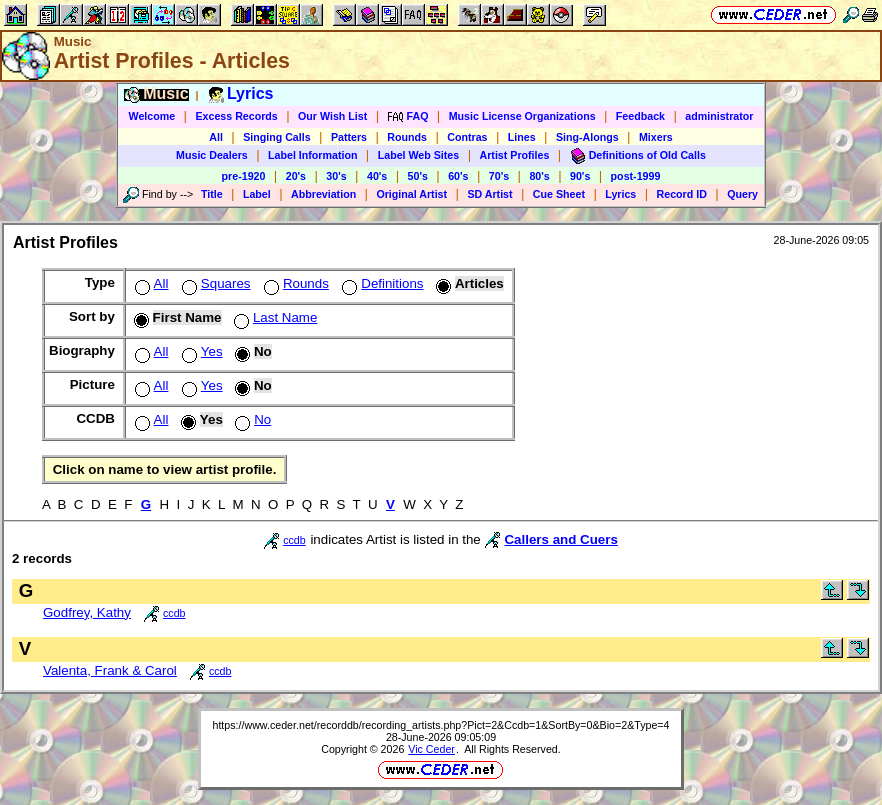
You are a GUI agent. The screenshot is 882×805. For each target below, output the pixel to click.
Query (742, 194)
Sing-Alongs (587, 137)
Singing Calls (277, 137)
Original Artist (411, 194)
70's (499, 176)
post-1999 (636, 176)
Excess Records (236, 116)
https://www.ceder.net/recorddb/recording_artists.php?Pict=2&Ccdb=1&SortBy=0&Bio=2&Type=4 (440, 725)
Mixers (656, 137)
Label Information (312, 155)
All (216, 137)
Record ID (682, 194)
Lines (522, 137)
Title (212, 194)
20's (296, 176)
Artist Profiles (515, 155)
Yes (200, 351)
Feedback (640, 116)
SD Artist (489, 194)
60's (458, 176)
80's (539, 176)
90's (580, 176)
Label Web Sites (419, 155)
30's (336, 176)
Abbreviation (323, 194)
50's (418, 176)
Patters (349, 137)
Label (257, 194)
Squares (214, 283)
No (251, 419)
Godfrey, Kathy (87, 612)
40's (377, 176)
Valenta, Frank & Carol (110, 670)
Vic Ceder (431, 749)
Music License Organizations (522, 116)
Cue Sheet (559, 194)
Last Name (273, 317)
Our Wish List (332, 116)
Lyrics (620, 194)
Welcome (152, 116)
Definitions (380, 283)
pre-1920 (244, 176)
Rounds (407, 137)
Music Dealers (212, 155)
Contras (467, 137)
